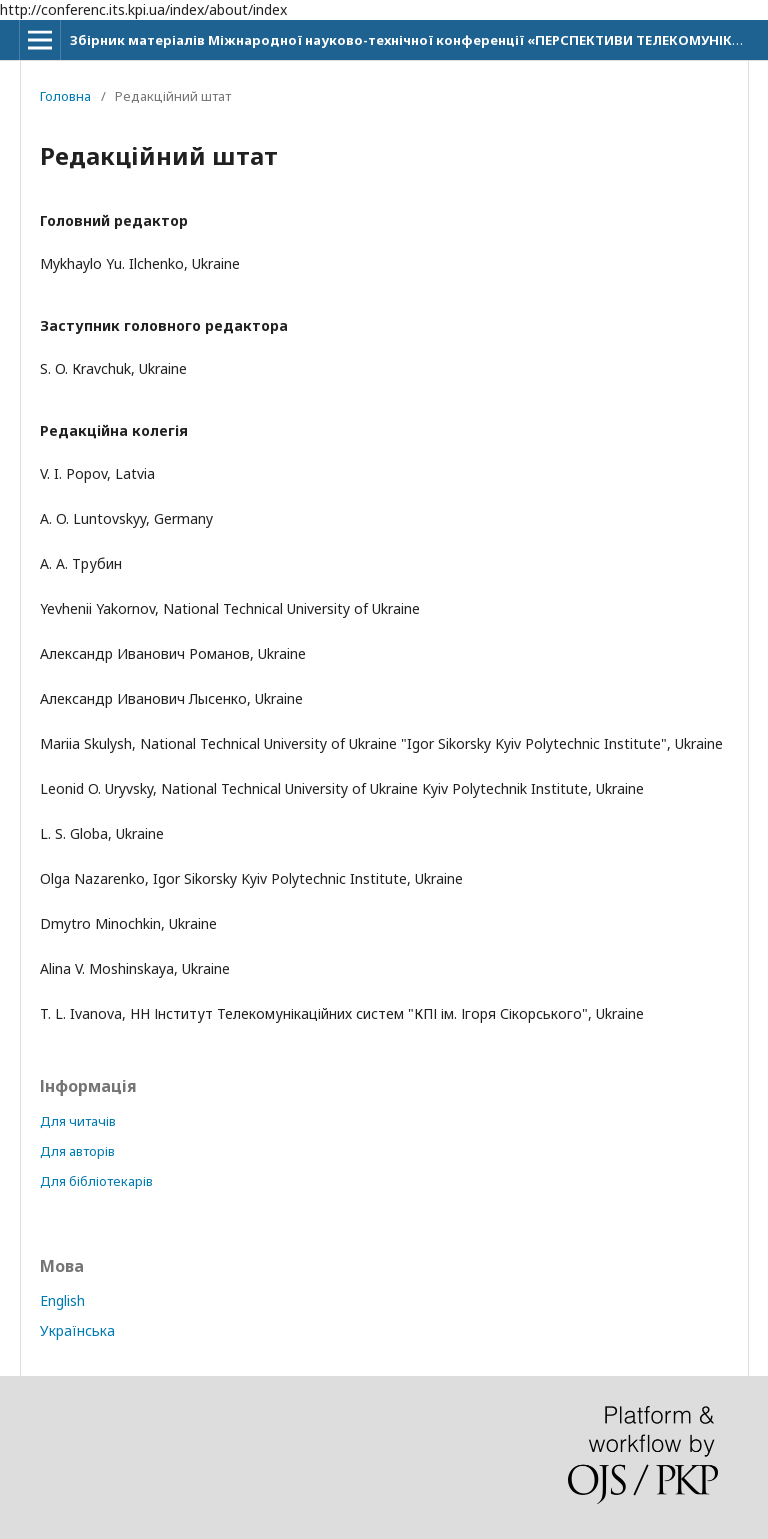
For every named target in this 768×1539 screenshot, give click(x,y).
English (62, 1300)
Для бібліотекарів (96, 1181)
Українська (77, 1330)
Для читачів (78, 1121)
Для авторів (77, 1151)
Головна (65, 96)
